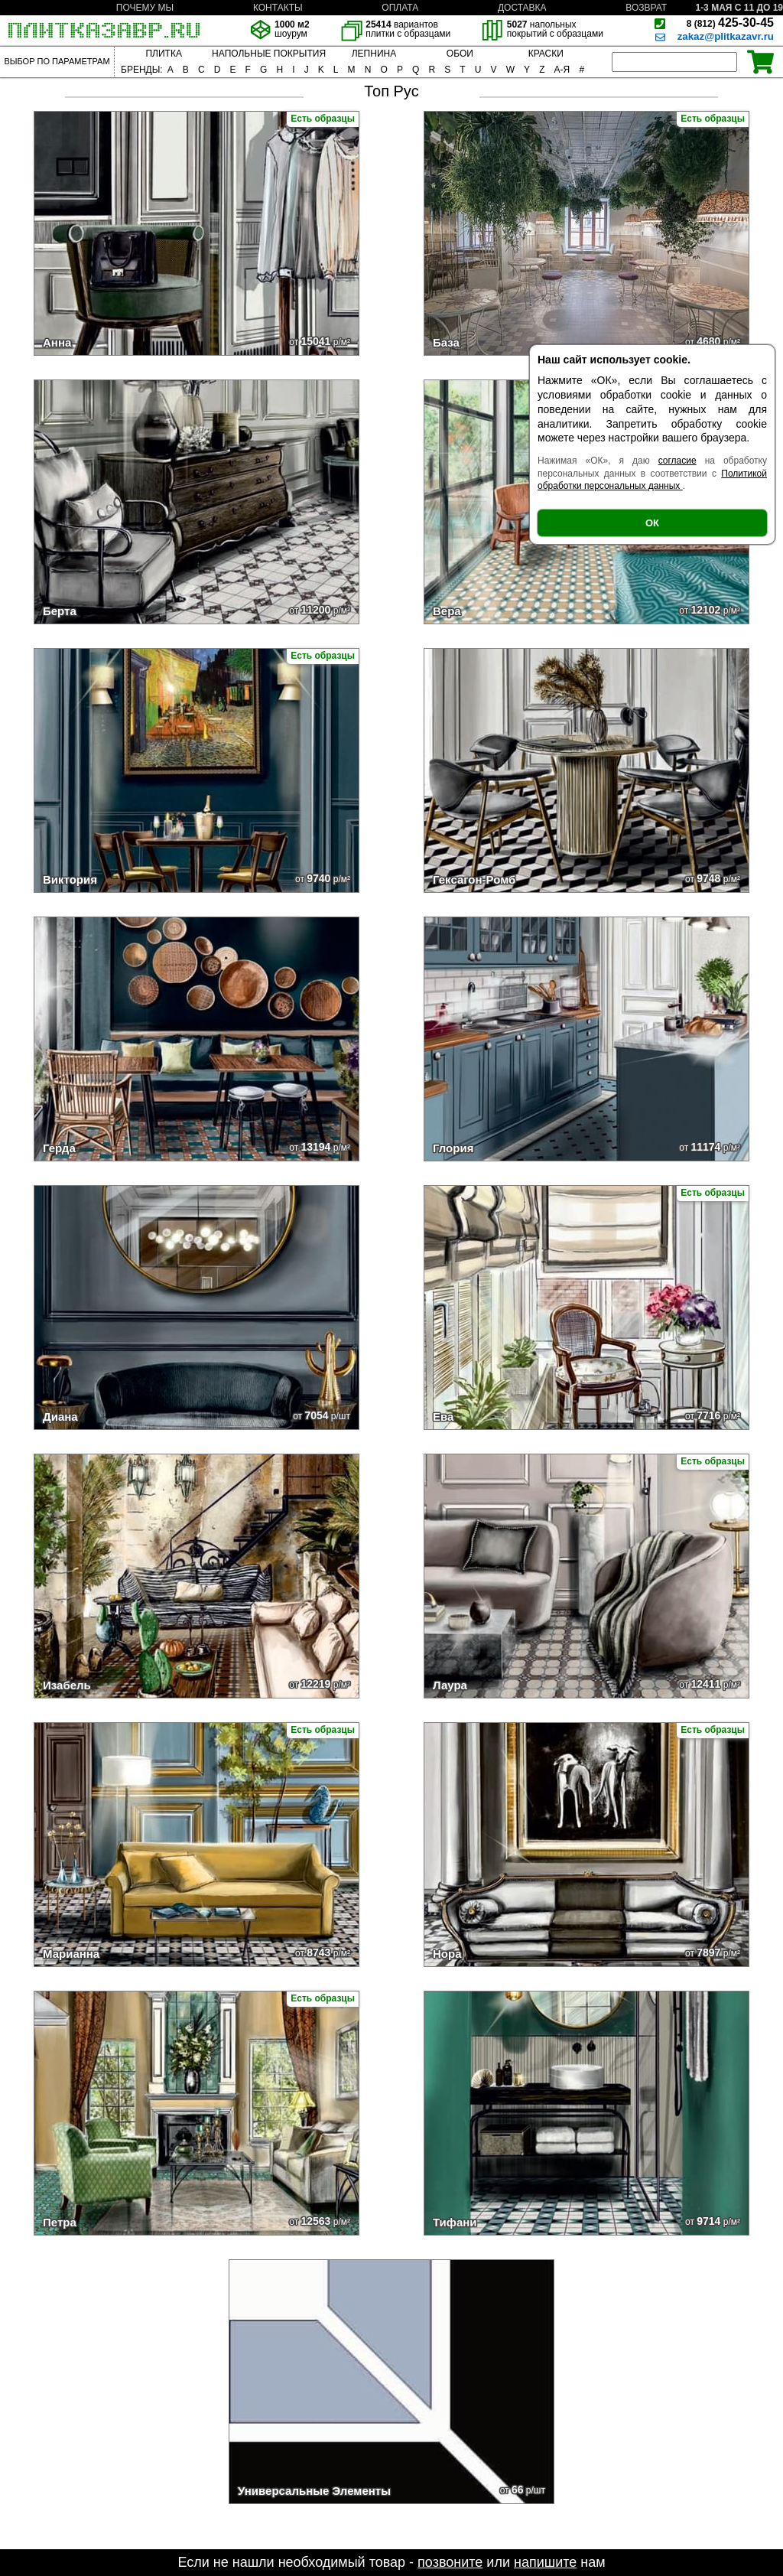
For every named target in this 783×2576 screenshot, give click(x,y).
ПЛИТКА (163, 53)
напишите (545, 2562)
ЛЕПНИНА (374, 53)
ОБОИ (460, 53)
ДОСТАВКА (522, 7)
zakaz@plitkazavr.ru (725, 36)
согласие (677, 460)
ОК (652, 523)
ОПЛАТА (400, 7)
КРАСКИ (546, 53)
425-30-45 (730, 22)
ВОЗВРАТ (646, 7)
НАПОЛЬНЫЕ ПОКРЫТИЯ (269, 53)
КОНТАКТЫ (278, 7)
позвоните (449, 2562)
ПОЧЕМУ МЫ (145, 7)
